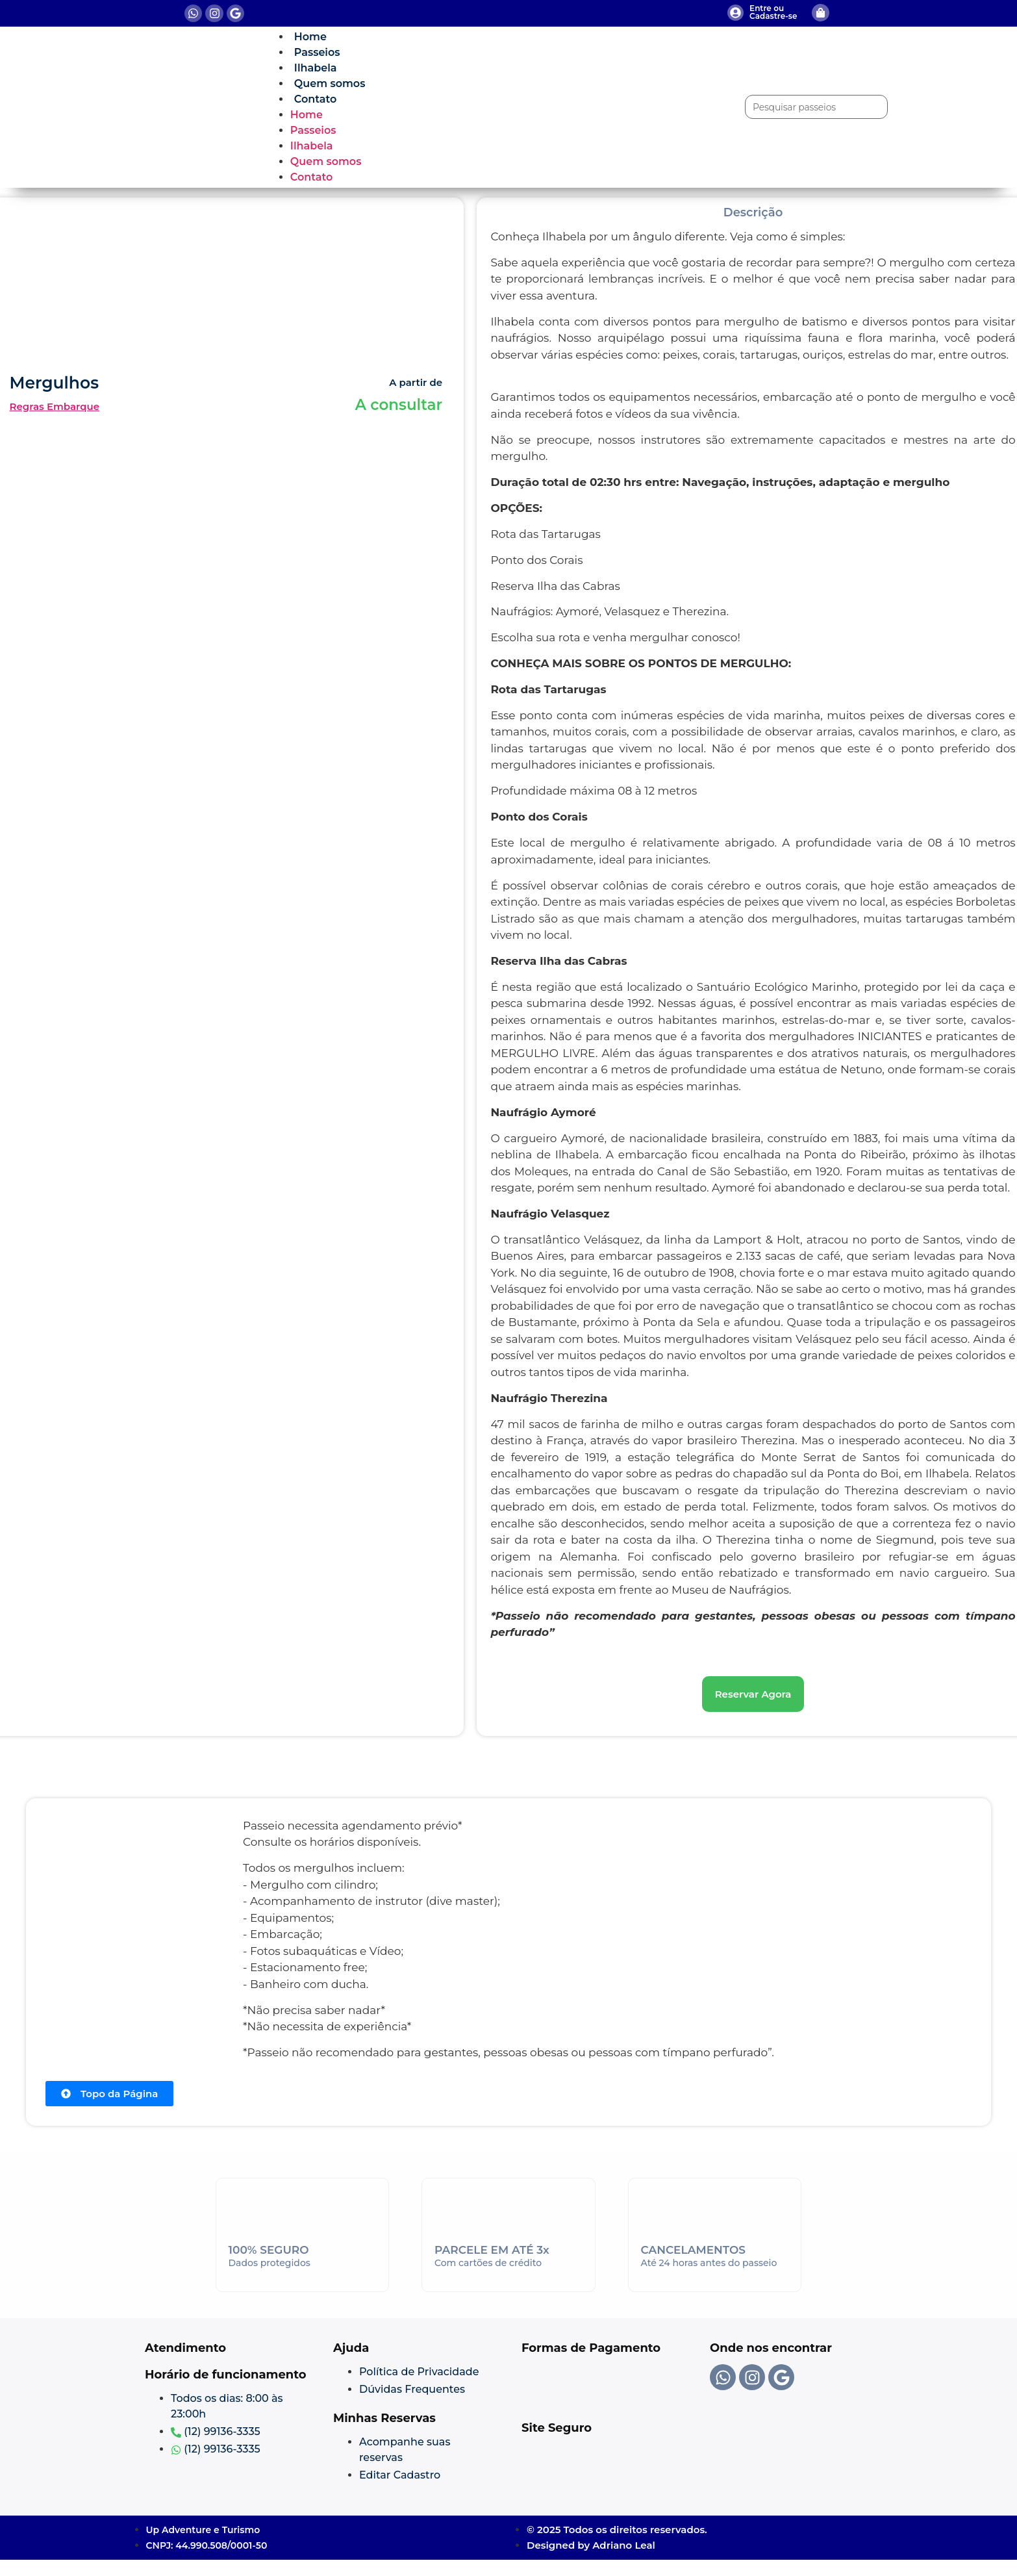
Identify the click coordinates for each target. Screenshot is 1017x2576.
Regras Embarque (54, 406)
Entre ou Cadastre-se (773, 12)
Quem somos (330, 83)
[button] (753, 1694)
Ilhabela (315, 68)
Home (310, 37)
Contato (315, 99)
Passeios (317, 52)
